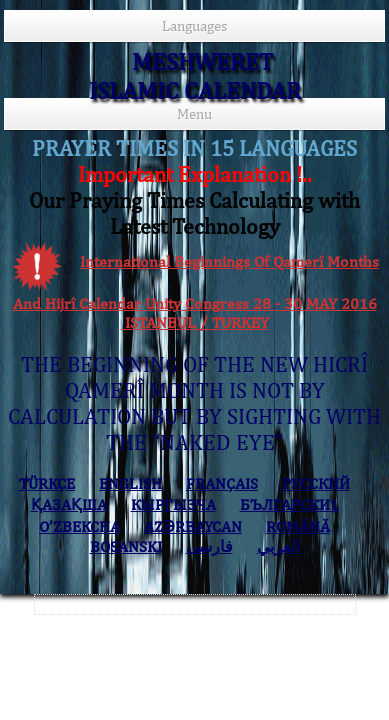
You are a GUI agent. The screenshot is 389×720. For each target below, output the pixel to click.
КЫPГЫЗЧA (173, 504)
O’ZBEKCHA (79, 526)
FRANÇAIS (222, 483)
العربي (278, 546)
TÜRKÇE (47, 483)
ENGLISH (130, 483)
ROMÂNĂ (298, 526)
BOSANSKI (126, 546)
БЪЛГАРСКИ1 (289, 504)
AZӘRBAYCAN (193, 526)
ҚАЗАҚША (69, 504)
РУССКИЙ (316, 483)
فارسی (209, 546)
